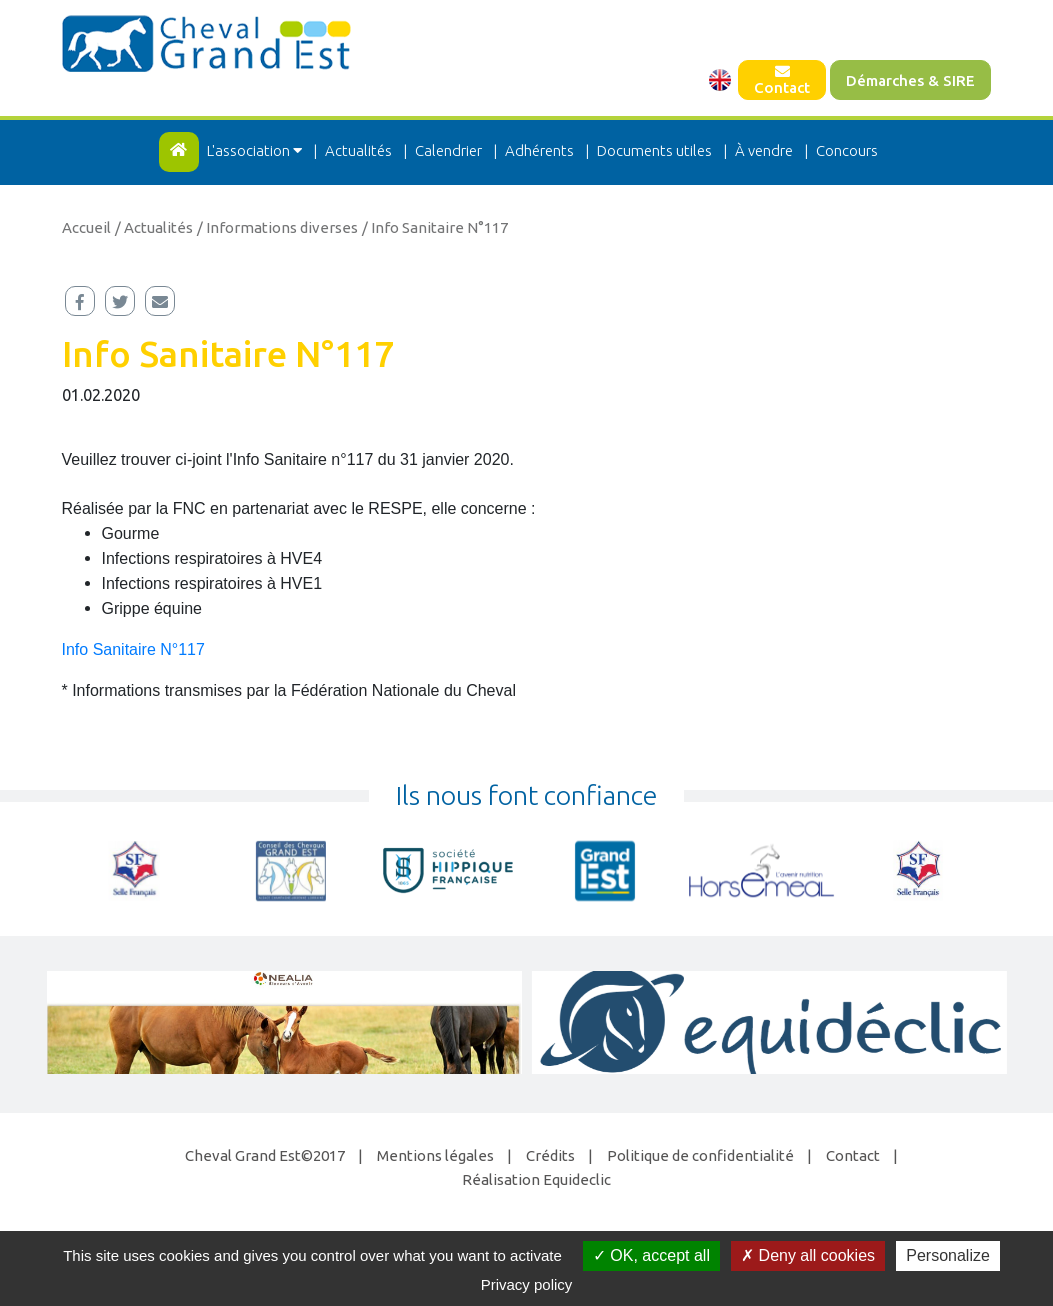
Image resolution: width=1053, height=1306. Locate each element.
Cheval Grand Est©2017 (265, 1155)
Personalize (948, 1255)
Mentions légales (435, 1155)
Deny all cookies (808, 1255)
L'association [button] (256, 150)
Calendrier (448, 150)
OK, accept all (651, 1255)
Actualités (358, 150)
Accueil (86, 227)
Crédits (550, 1155)
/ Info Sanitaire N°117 (435, 227)
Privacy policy (527, 1284)
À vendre (764, 150)
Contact (782, 80)
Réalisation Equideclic (536, 1179)
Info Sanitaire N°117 (133, 649)
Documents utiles (654, 150)
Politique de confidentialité (700, 1155)
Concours (847, 150)
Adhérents (539, 150)
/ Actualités (154, 227)
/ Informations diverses (277, 227)
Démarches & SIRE (910, 80)
